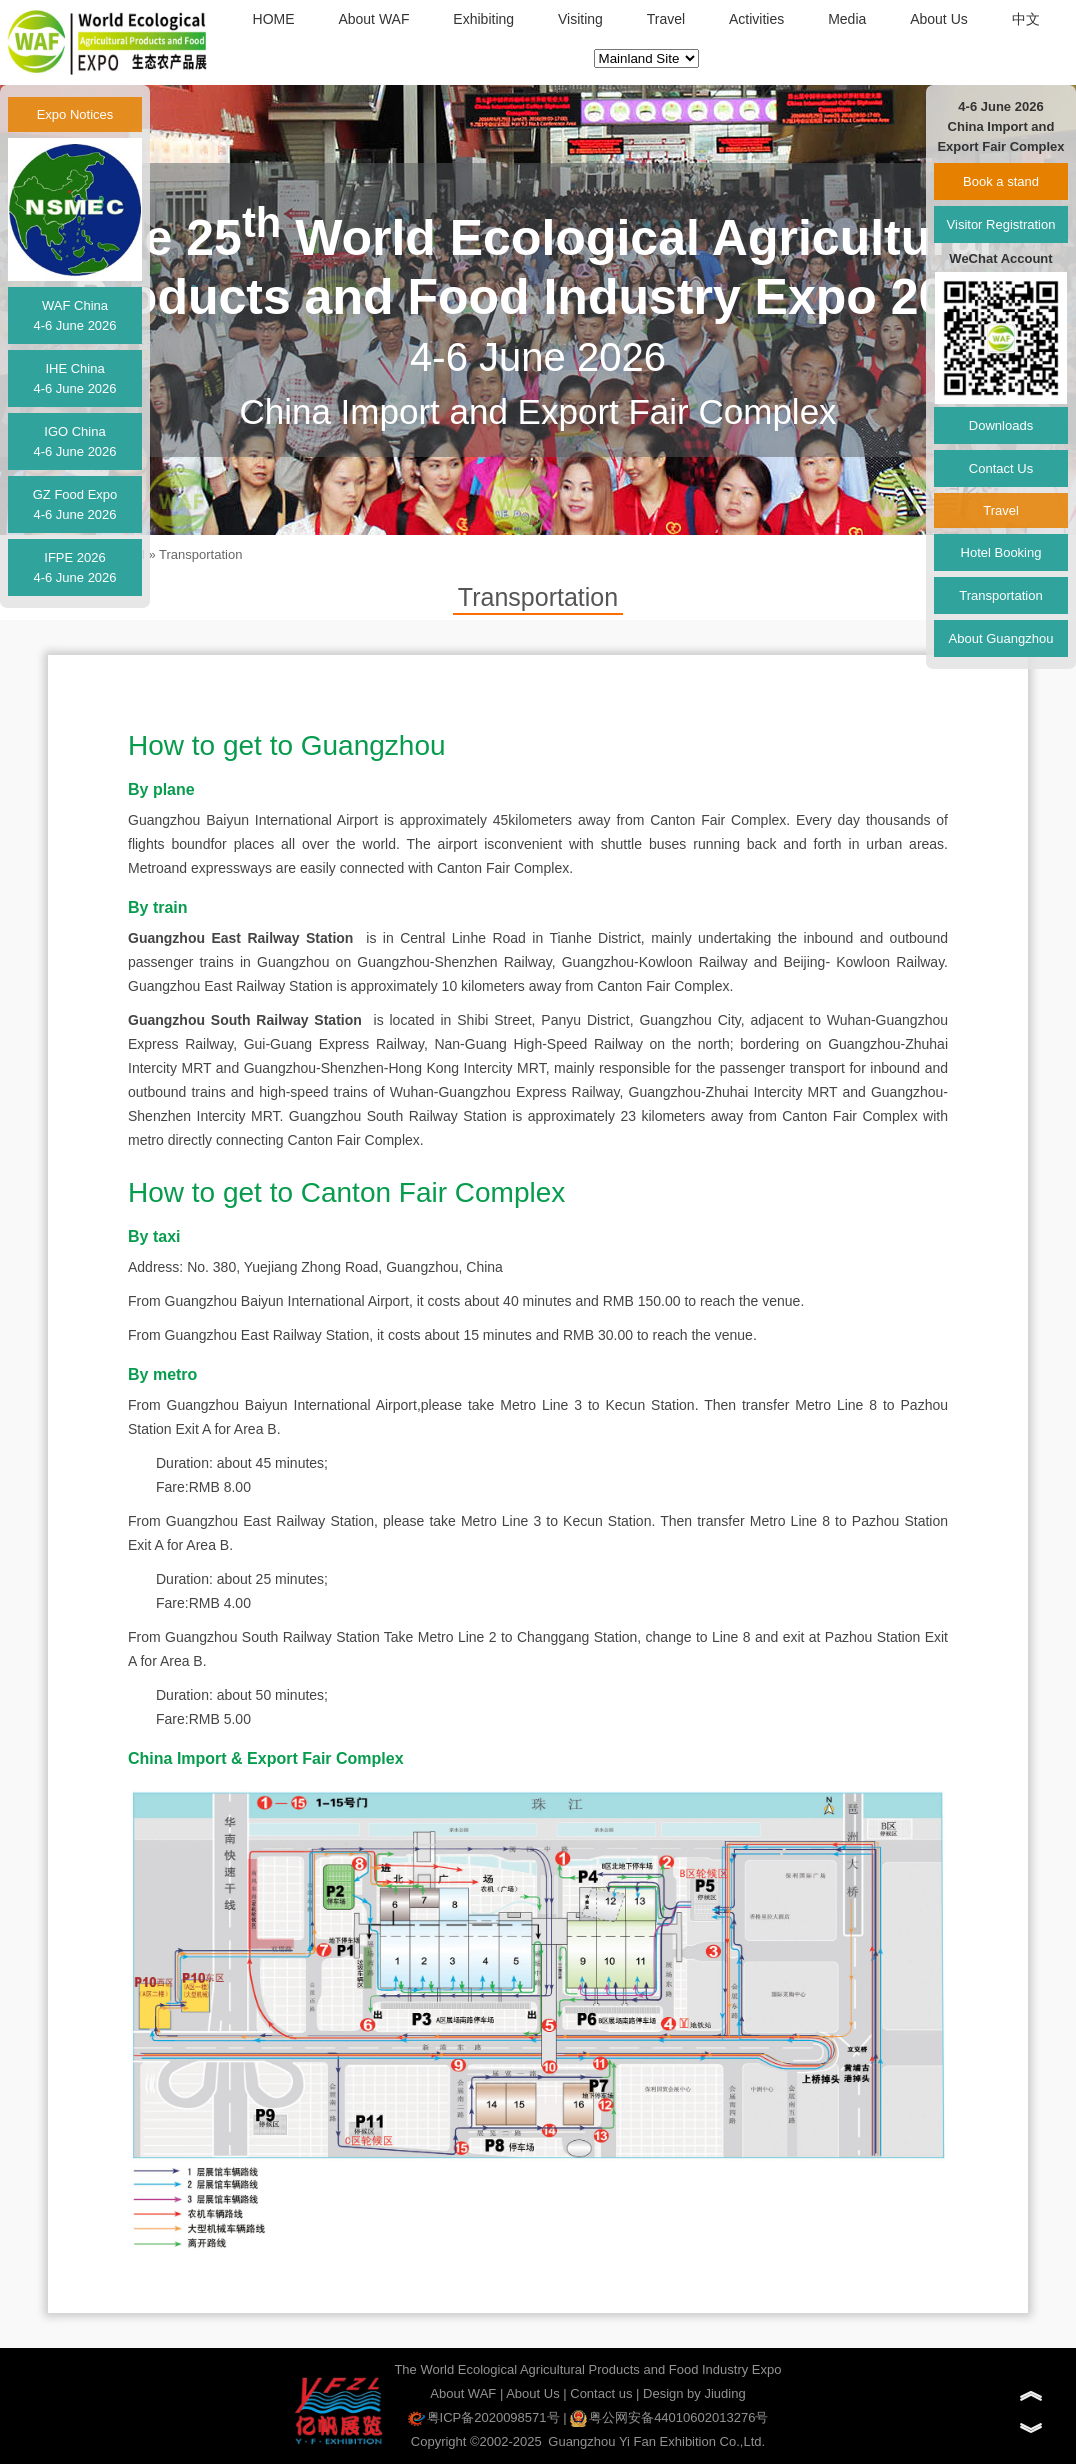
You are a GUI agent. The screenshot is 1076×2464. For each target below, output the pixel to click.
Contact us (601, 2393)
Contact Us (1001, 468)
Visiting (580, 19)
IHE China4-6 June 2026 (74, 378)
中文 (1026, 19)
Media (847, 19)
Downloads (1001, 425)
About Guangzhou (1001, 638)
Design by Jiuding (694, 2393)
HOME (274, 19)
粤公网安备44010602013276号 (669, 2417)
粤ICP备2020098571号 (484, 2417)
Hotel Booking (1001, 552)
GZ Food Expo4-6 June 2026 (75, 504)
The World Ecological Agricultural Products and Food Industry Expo (587, 2369)
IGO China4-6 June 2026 (74, 441)
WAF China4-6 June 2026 (74, 315)
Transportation (200, 554)
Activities (756, 19)
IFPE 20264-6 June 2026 (74, 567)
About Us (939, 19)
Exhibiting (483, 19)
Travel (666, 19)
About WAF (373, 19)
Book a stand (1001, 181)
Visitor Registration (1001, 224)
